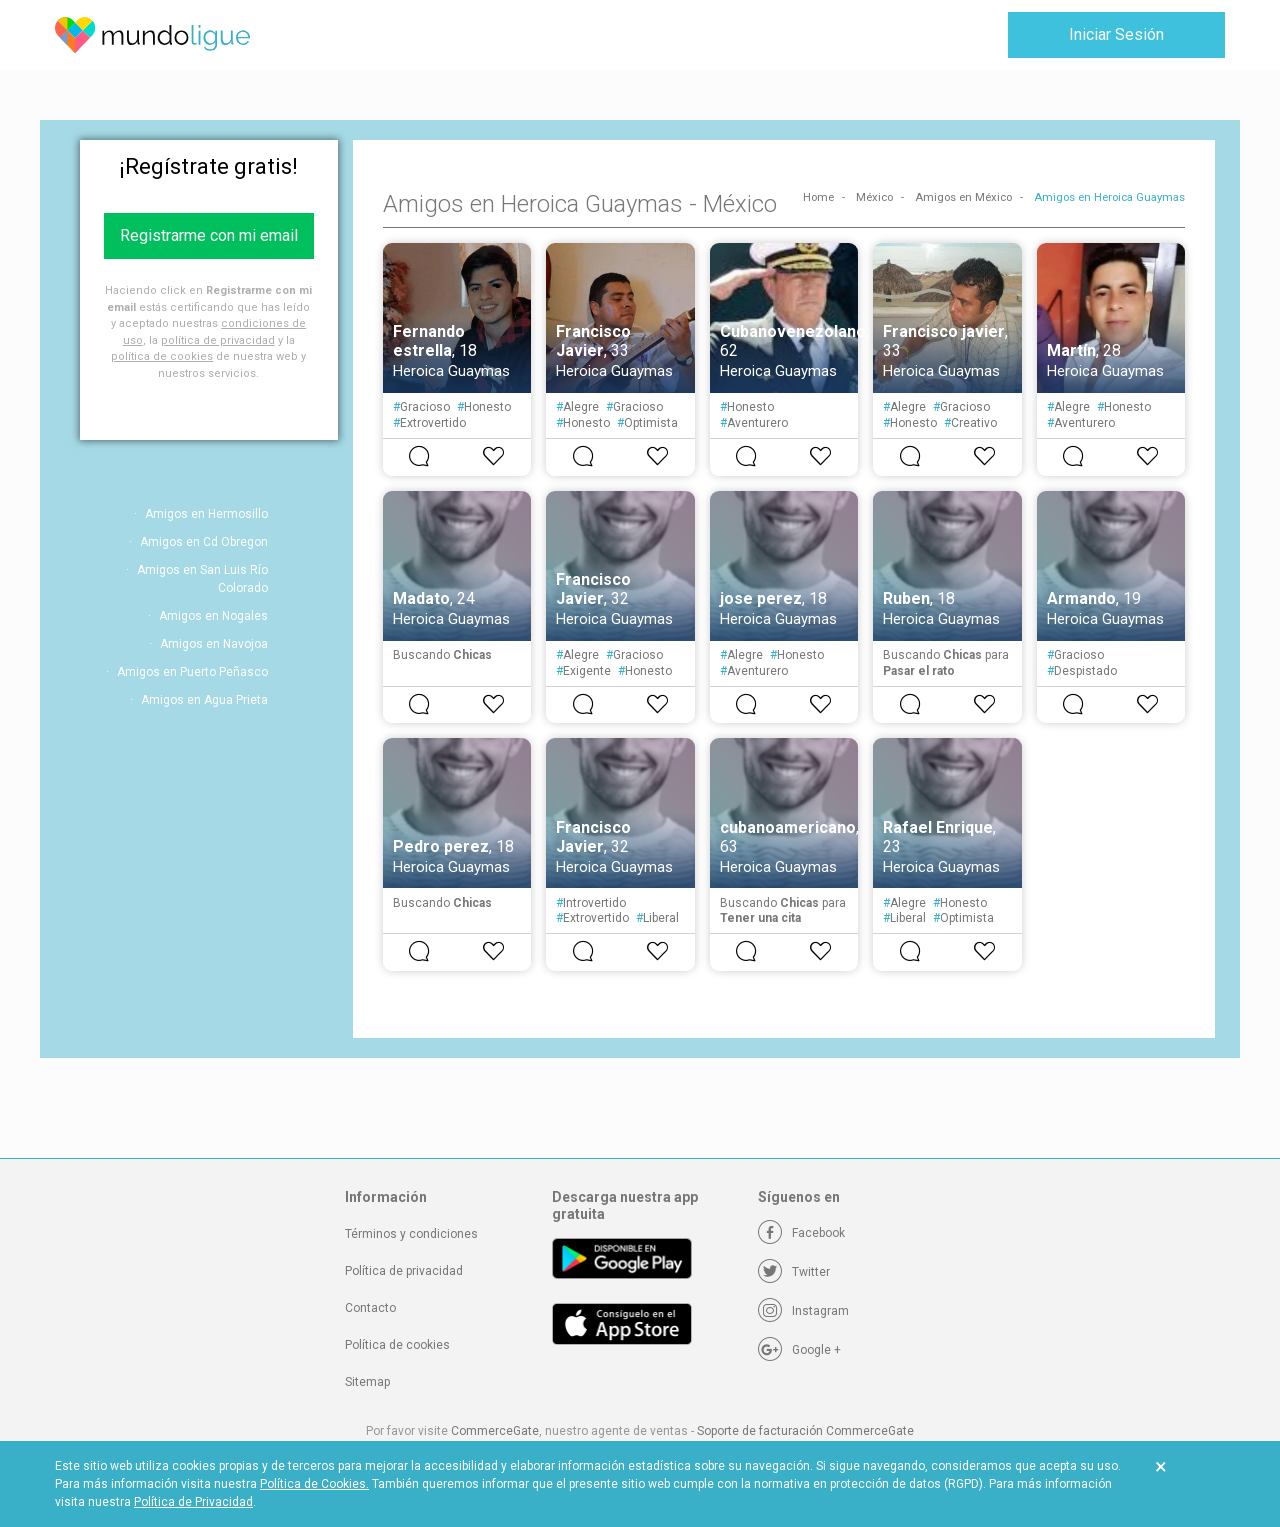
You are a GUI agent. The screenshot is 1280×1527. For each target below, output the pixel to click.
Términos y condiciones (411, 1234)
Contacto (370, 1308)
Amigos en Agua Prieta (204, 700)
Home (818, 197)
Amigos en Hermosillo (206, 514)
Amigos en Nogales (213, 616)
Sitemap (367, 1382)
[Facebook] (801, 1233)
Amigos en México (963, 197)
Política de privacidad (404, 1271)
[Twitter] (794, 1272)
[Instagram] (803, 1311)
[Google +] (799, 1350)
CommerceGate (495, 1431)
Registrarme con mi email (209, 235)
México (874, 197)
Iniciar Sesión (1116, 34)
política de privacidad (218, 340)
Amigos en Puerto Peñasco (192, 672)
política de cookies (162, 356)
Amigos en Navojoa (214, 644)
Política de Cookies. (314, 1484)
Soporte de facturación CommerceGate (805, 1431)
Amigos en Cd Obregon (204, 542)
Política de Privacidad (193, 1502)
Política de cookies (397, 1345)
